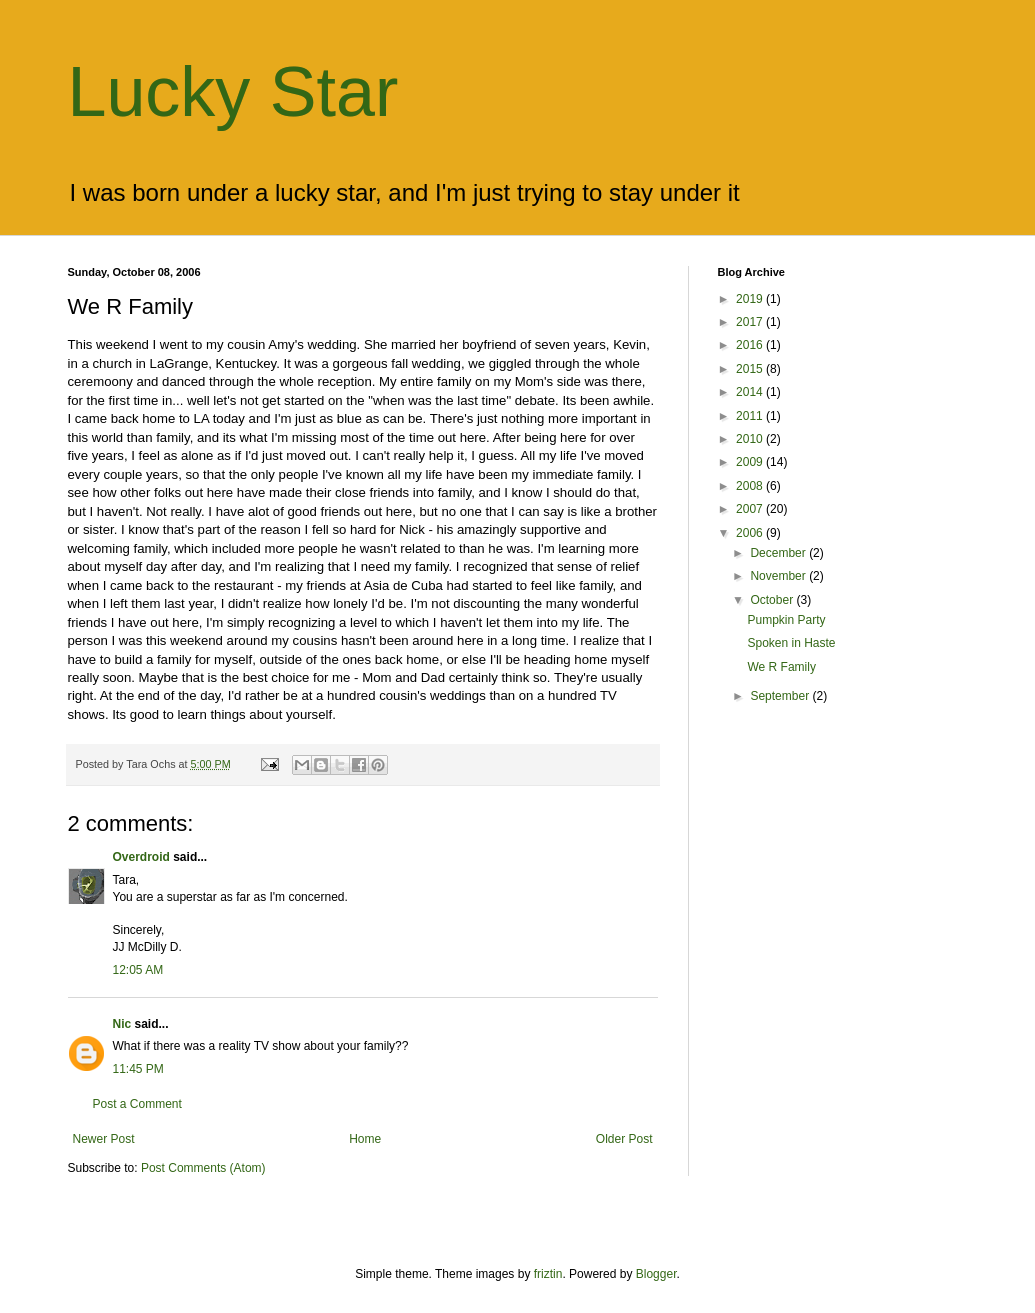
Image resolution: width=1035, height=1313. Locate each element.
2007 (751, 509)
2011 (751, 416)
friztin (548, 1274)
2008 (751, 486)
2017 (751, 322)
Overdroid (141, 857)
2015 (751, 369)
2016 (751, 345)
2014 (751, 392)
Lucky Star (233, 92)
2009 (751, 462)
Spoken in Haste (791, 643)
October (773, 600)
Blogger (656, 1274)
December (779, 553)
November (779, 576)
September (781, 696)
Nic (122, 1024)
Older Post (624, 1139)
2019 (751, 299)
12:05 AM (138, 970)
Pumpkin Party (786, 620)
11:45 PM (138, 1069)
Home (365, 1139)
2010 (751, 439)
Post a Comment (137, 1104)
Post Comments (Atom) (203, 1168)
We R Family (781, 667)
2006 (751, 533)
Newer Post (104, 1139)
